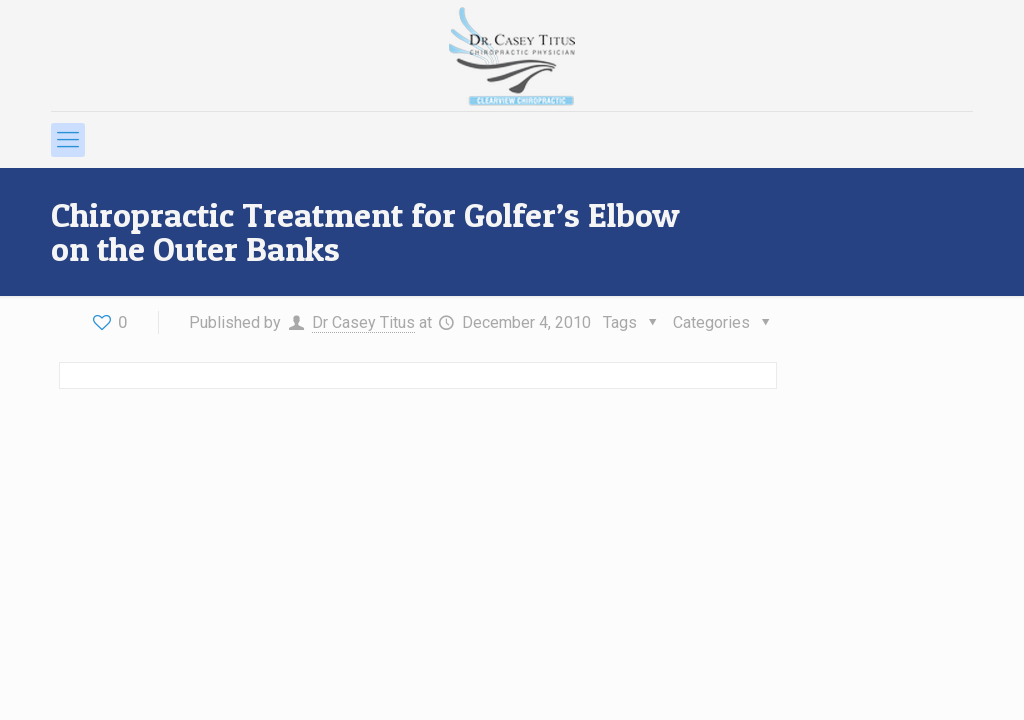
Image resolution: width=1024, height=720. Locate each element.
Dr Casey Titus (363, 322)
